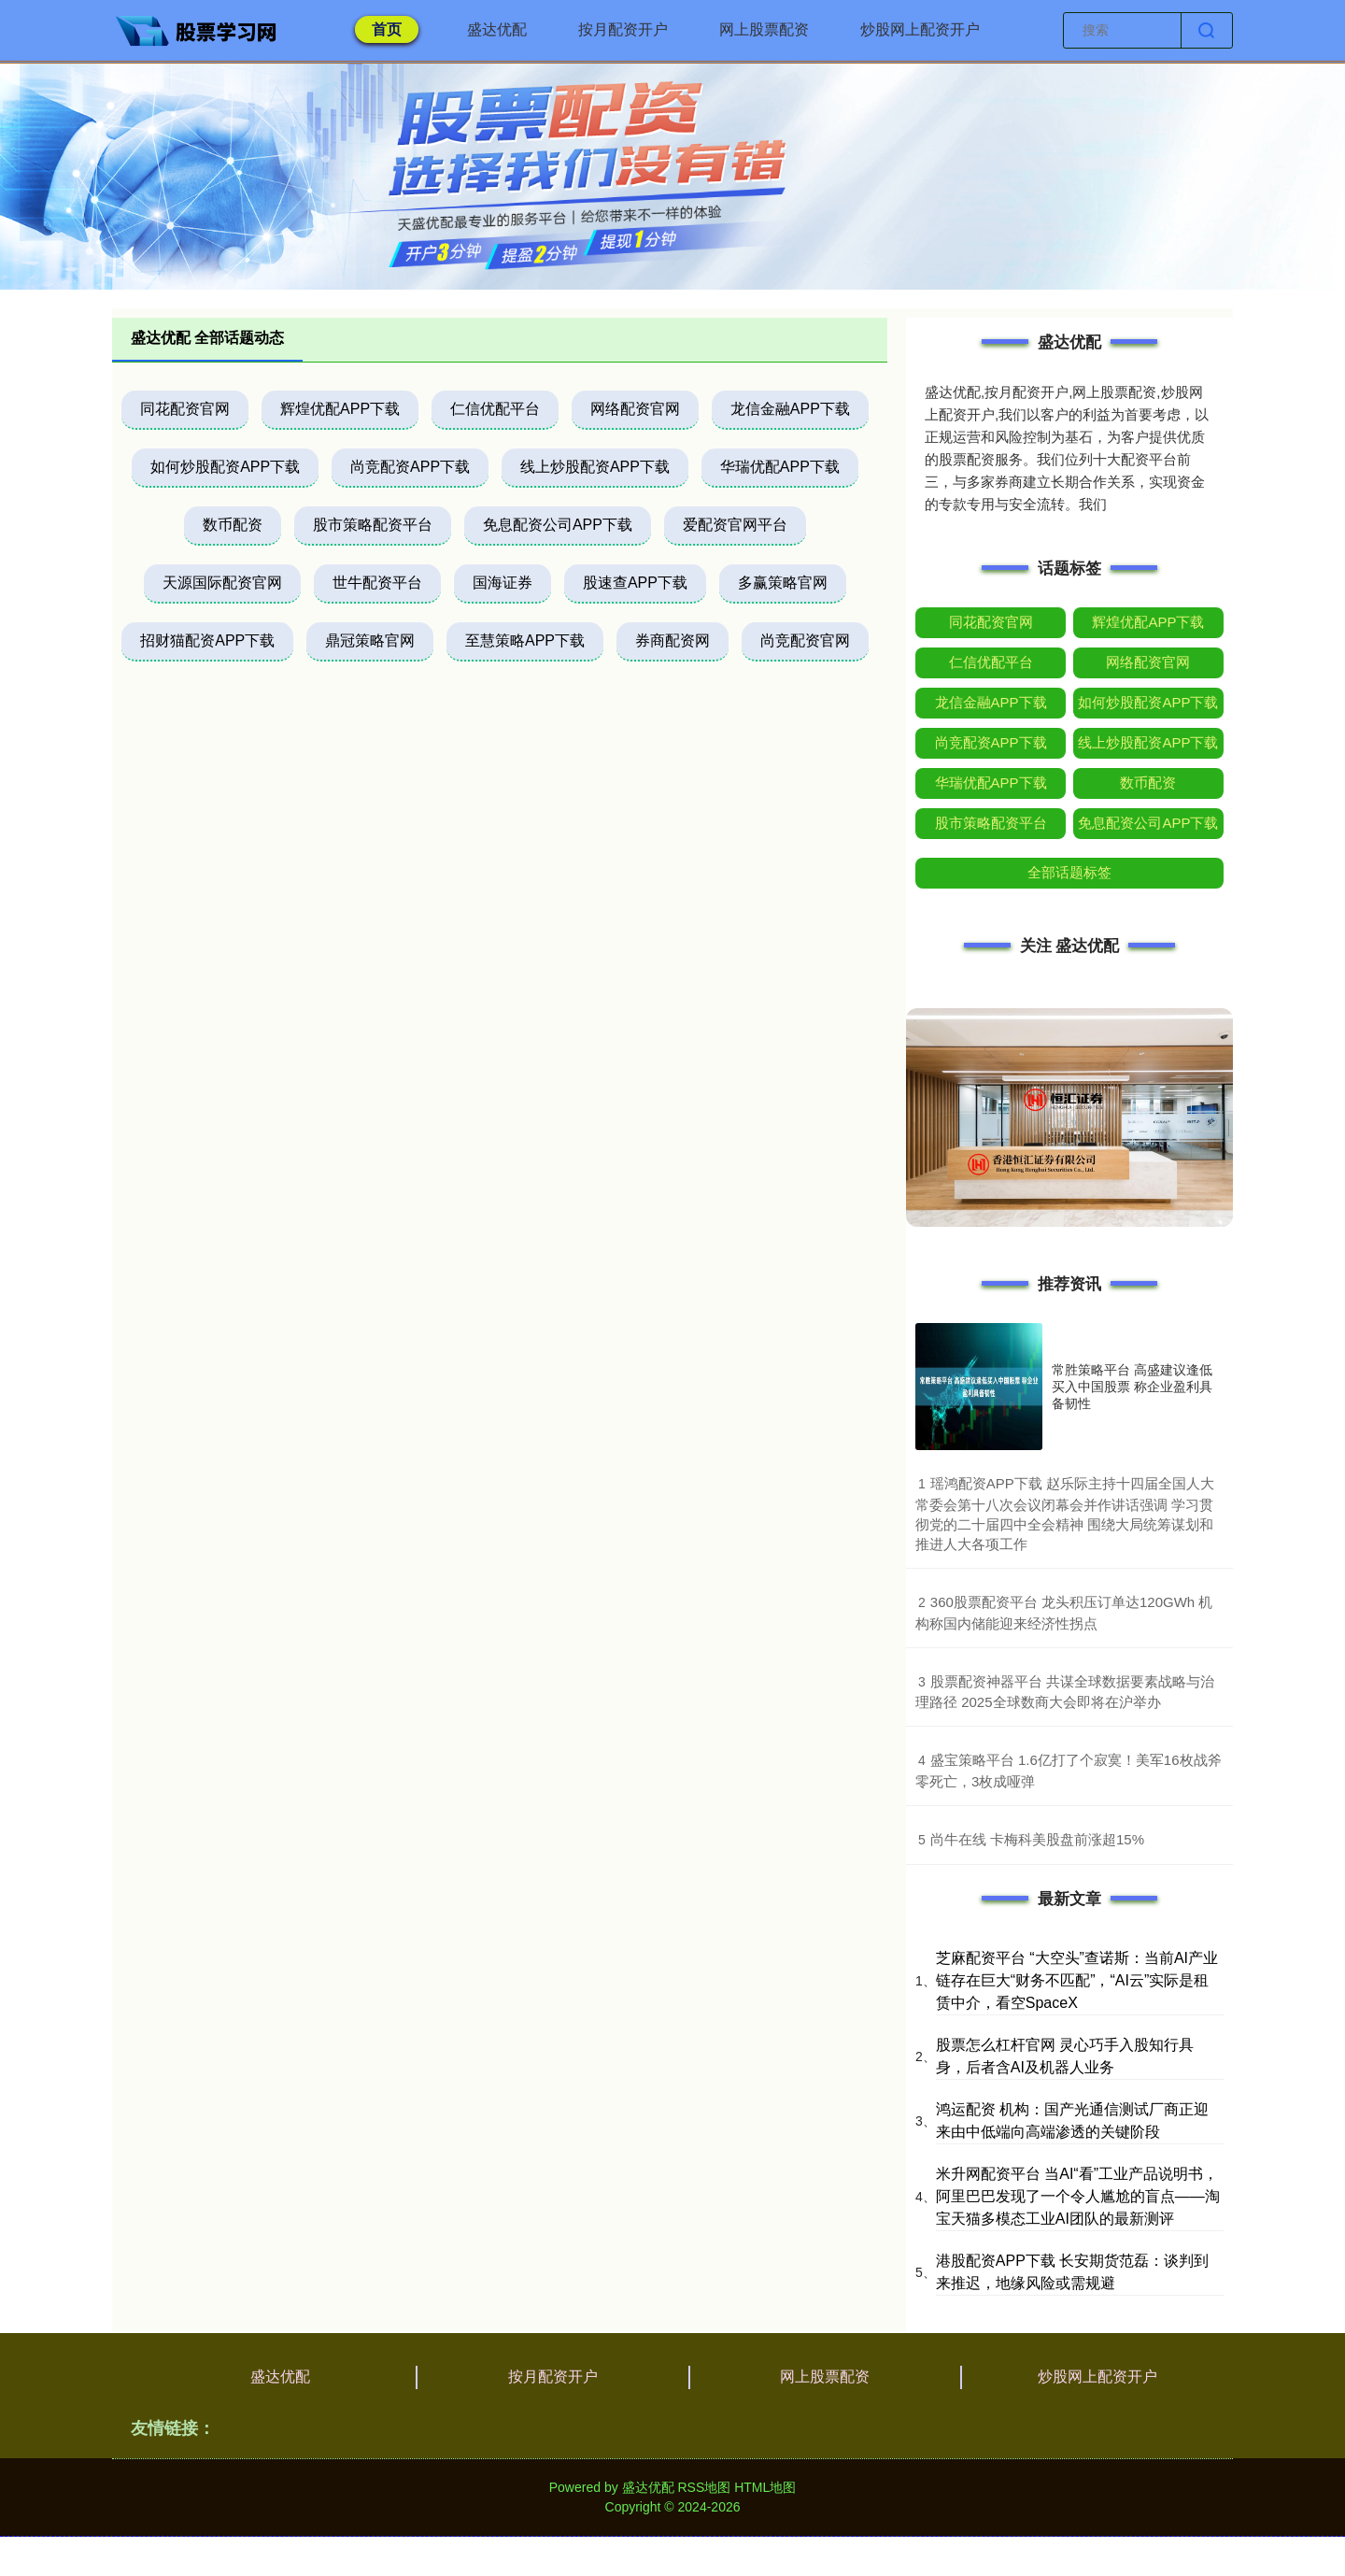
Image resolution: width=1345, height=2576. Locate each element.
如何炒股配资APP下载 (225, 467)
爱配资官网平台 (735, 525)
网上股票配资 (764, 29)
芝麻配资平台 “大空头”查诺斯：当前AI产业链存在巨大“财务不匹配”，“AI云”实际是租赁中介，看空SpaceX (1077, 1980)
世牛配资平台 (377, 583)
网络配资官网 (635, 409)
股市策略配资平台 (372, 525)
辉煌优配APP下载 (340, 409)
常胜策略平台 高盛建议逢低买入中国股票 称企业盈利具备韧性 (1132, 1386)
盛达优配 (497, 29)
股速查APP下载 (635, 583)
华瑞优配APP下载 (780, 467)
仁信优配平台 (495, 409)
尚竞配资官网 (805, 640)
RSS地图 (703, 2487)
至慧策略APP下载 (525, 640)
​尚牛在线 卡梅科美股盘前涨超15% (1037, 1839)
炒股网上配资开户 (920, 29)
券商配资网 (672, 640)
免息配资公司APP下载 (557, 525)
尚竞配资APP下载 (410, 467)
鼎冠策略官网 (370, 640)
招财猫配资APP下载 (207, 640)
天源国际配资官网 (222, 583)
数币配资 (232, 525)
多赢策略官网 (783, 583)
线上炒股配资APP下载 (595, 467)
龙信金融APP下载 (790, 409)
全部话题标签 (1069, 872)
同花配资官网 (185, 409)
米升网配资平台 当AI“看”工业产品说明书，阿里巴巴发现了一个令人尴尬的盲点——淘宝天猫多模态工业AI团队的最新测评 (1078, 2196)
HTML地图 (765, 2487)
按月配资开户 (623, 29)
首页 (387, 29)
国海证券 (502, 583)
